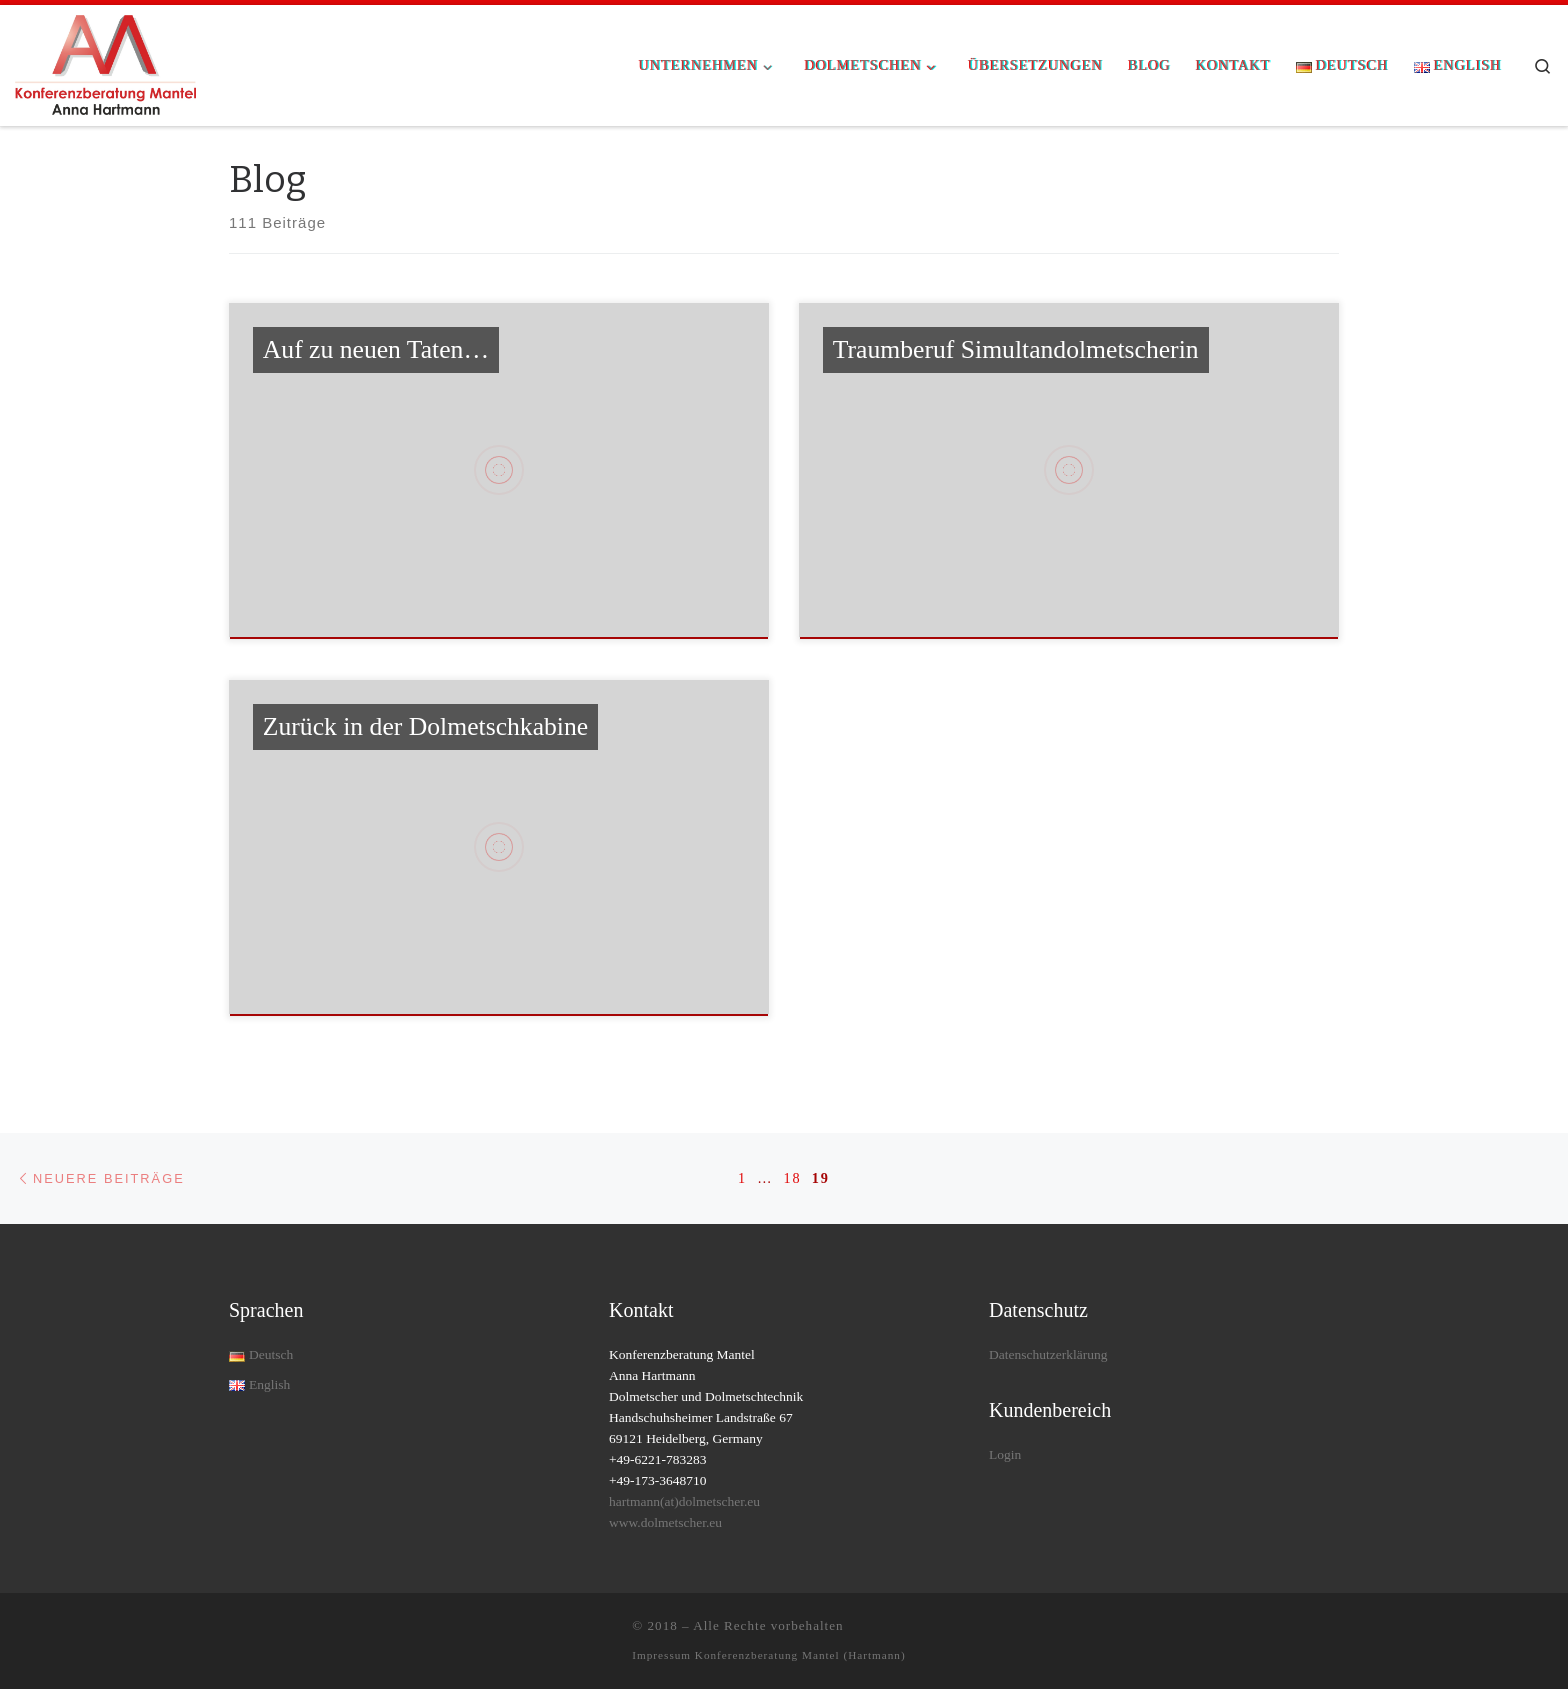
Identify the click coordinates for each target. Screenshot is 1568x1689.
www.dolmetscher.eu (665, 1522)
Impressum (663, 1655)
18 (792, 1178)
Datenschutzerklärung (1048, 1354)
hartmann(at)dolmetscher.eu (684, 1501)
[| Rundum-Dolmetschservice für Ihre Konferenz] (105, 63)
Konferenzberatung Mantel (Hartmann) (800, 1655)
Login (1005, 1454)
